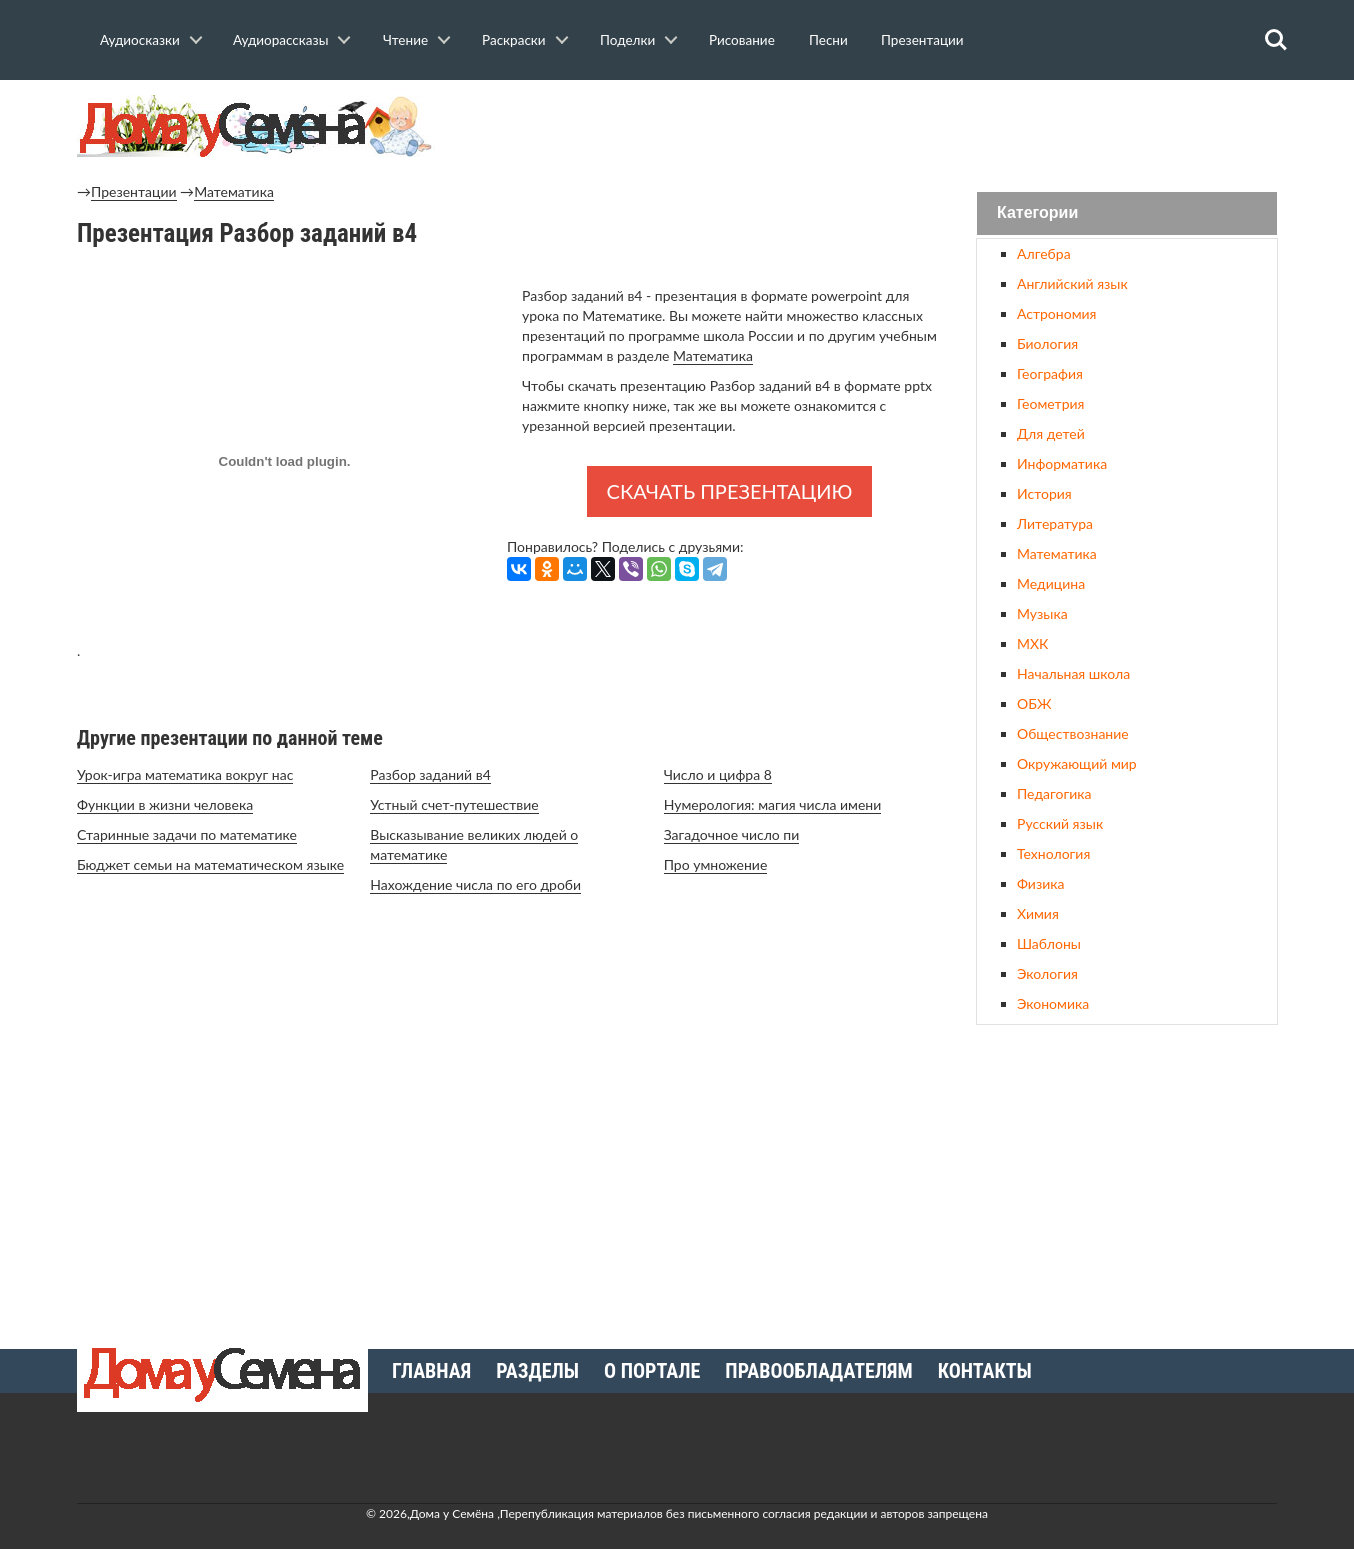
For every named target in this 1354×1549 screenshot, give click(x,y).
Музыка (1042, 613)
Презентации (922, 40)
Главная (431, 1371)
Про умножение (716, 864)
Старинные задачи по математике (187, 834)
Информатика (1062, 463)
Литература (1055, 523)
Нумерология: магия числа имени (773, 804)
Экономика (1053, 1003)
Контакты (985, 1371)
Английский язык (1072, 283)
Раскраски (514, 40)
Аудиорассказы (280, 40)
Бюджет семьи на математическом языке (210, 864)
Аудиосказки (140, 40)
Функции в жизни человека (165, 804)
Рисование (742, 40)
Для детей (1051, 433)
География (1050, 373)
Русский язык (1060, 823)
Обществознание (1073, 733)
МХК (1032, 643)
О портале (652, 1371)
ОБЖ (1034, 703)
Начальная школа (1073, 673)
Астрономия (1056, 313)
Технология (1053, 853)
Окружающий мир (1077, 763)
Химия (1038, 913)
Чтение (405, 40)
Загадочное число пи (732, 834)
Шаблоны (1049, 943)
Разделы (537, 1371)
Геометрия (1050, 403)
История (1044, 493)
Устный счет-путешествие (454, 804)
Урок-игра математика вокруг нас (185, 774)
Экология (1047, 973)
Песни (828, 40)
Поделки (627, 40)
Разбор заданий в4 (430, 774)
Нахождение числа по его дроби (475, 884)
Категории (1037, 213)
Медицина (1051, 583)
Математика (234, 191)
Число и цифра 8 (718, 774)
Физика (1040, 883)
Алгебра (1044, 253)
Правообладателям (818, 1371)
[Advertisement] (1127, 1179)
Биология (1047, 343)
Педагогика (1054, 793)
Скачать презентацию (730, 491)
